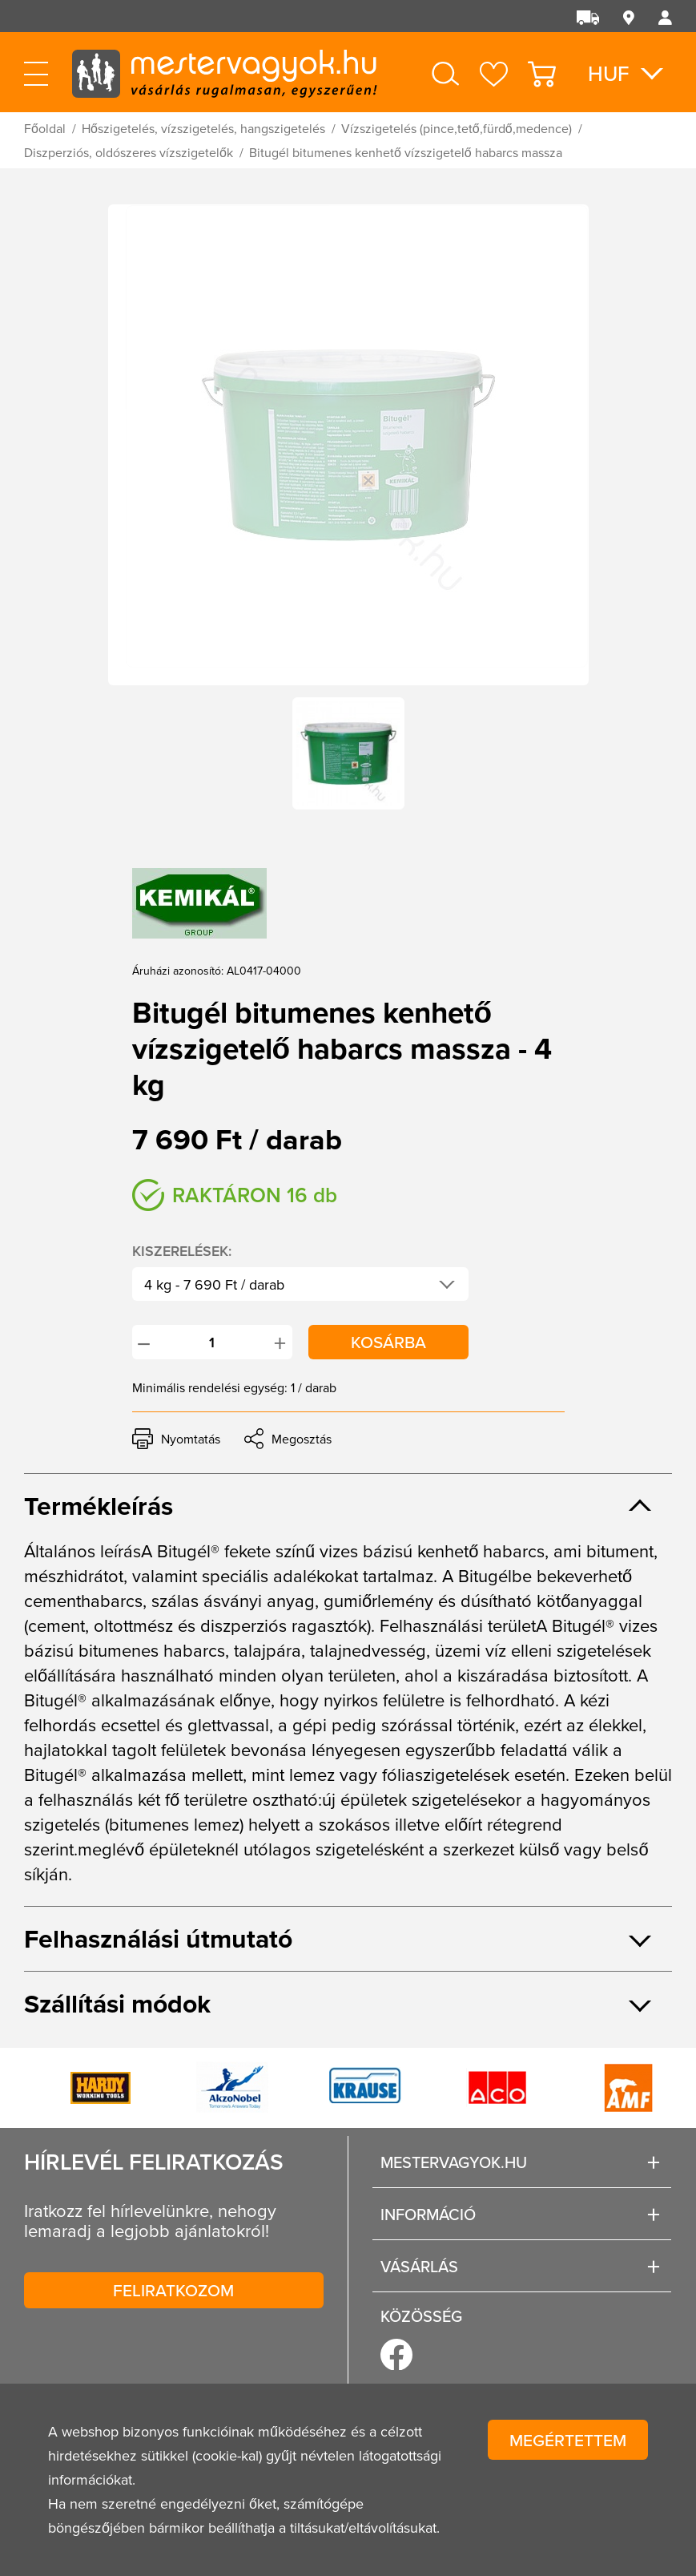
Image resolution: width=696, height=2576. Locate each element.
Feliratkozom (173, 2290)
